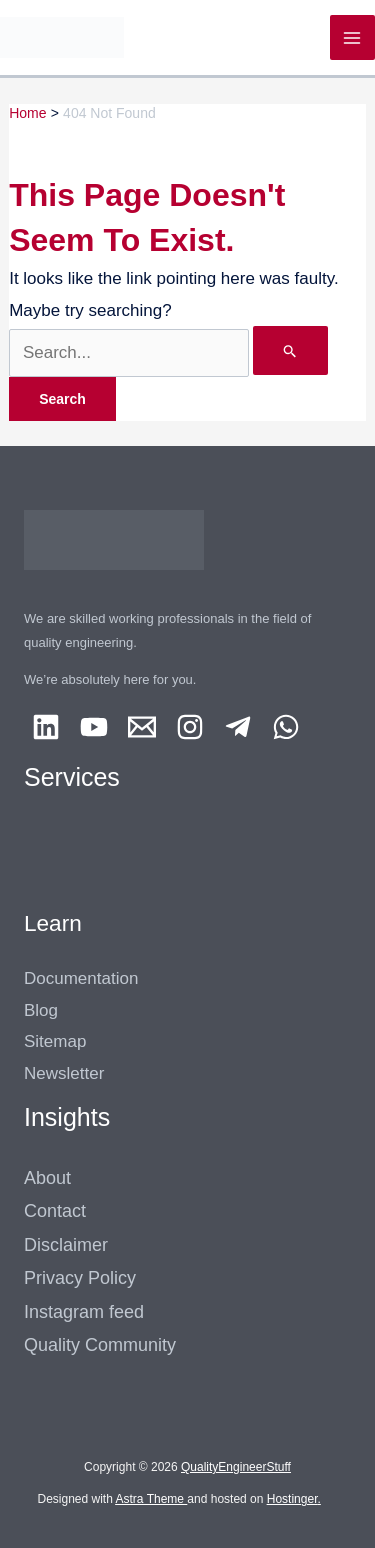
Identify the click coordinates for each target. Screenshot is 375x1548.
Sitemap (55, 1041)
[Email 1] (142, 727)
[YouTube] (94, 727)
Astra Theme (150, 1499)
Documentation (81, 978)
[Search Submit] (290, 350)
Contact (55, 1211)
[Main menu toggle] (353, 38)
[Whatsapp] (286, 727)
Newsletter (64, 1073)
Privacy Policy (80, 1278)
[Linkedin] (46, 727)
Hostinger (292, 1499)
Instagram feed (84, 1312)
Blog (41, 1010)
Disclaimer (66, 1245)
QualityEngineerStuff (236, 1467)
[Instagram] (190, 727)
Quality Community (100, 1345)
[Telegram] (238, 727)
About (47, 1178)
